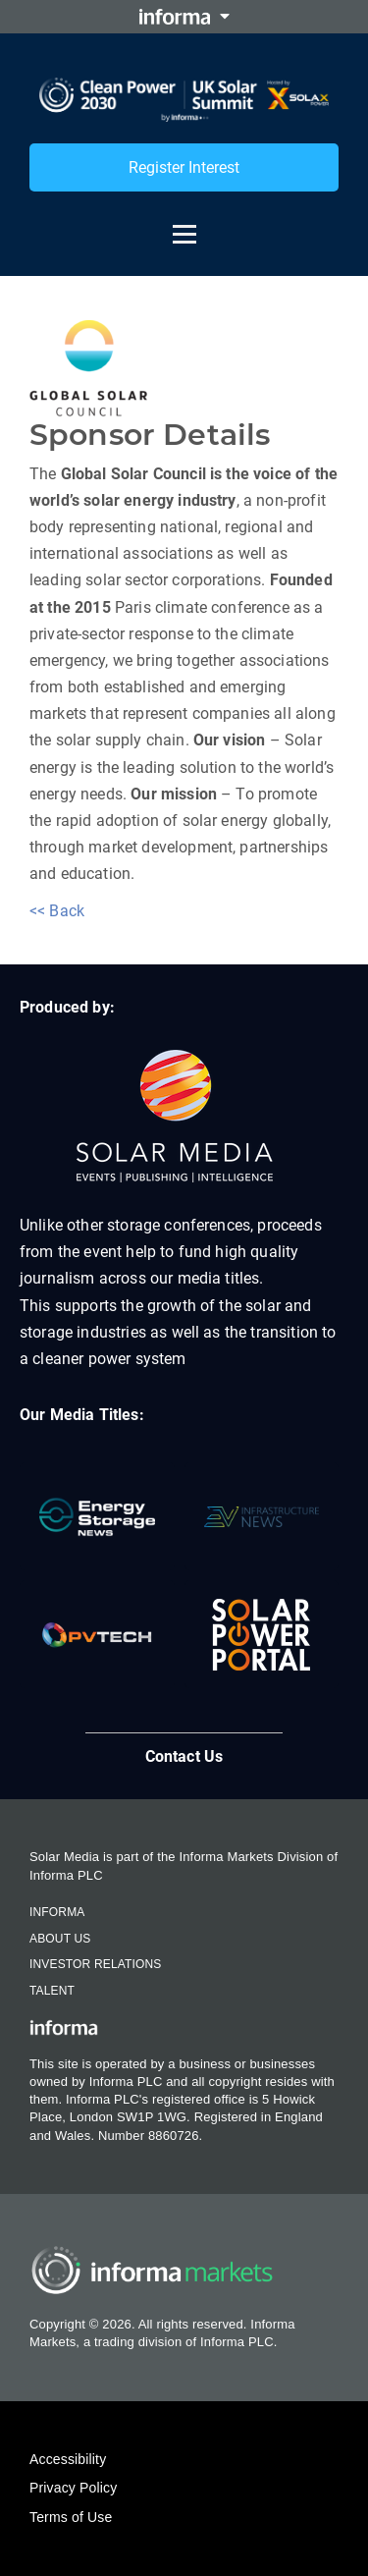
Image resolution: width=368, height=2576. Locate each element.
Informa (56, 1912)
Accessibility (67, 2459)
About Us (59, 1939)
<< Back (56, 911)
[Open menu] (184, 225)
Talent (52, 1991)
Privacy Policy (73, 2487)
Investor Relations (95, 1964)
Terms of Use (70, 2517)
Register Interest (184, 167)
